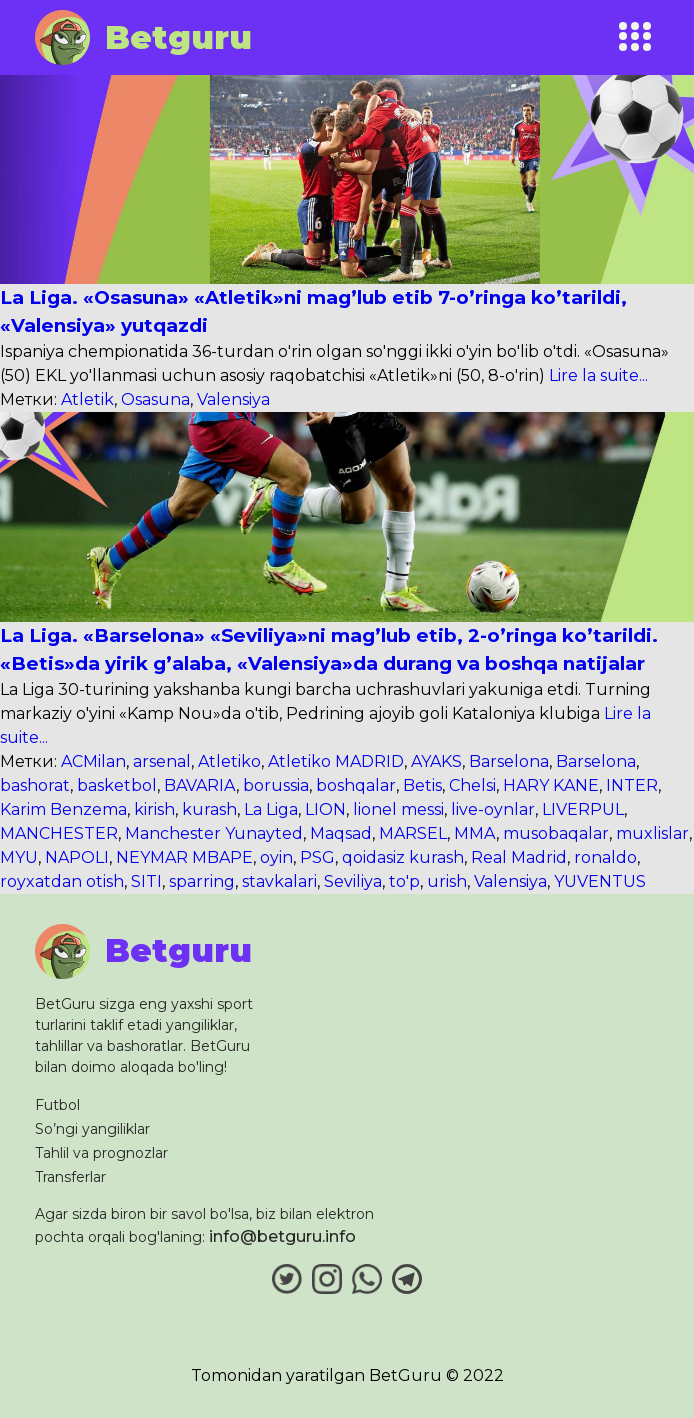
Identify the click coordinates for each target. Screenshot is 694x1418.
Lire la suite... (596, 375)
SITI (146, 881)
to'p (404, 881)
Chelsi (472, 785)
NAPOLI (77, 857)
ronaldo (605, 857)
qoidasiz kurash (403, 857)
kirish (154, 809)
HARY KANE (551, 785)
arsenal (162, 761)
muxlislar (652, 833)
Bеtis (422, 785)
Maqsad (341, 833)
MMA (475, 833)
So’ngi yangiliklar (92, 1129)
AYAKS (436, 761)
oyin (276, 857)
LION (325, 809)
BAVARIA (200, 785)
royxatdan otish (62, 881)
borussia (276, 785)
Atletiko (229, 761)
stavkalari (279, 881)
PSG (317, 857)
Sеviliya (353, 881)
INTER (632, 785)
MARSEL (413, 833)
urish (447, 881)
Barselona (509, 761)
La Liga (271, 809)
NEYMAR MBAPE (184, 857)
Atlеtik (87, 399)
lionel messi (398, 809)
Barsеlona (596, 761)
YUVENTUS (600, 881)
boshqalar (356, 785)
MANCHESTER (59, 833)
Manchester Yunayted (214, 833)
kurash (209, 809)
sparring (202, 881)
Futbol (57, 1105)
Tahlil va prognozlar (101, 1153)
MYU (19, 857)
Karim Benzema (63, 809)
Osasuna (155, 399)
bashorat (35, 785)
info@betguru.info (282, 1236)
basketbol (117, 785)
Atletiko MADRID (336, 761)
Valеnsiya (233, 399)
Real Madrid (519, 857)
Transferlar (70, 1177)
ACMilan (93, 761)
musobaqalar (556, 833)
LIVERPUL (583, 809)
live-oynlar (493, 809)
